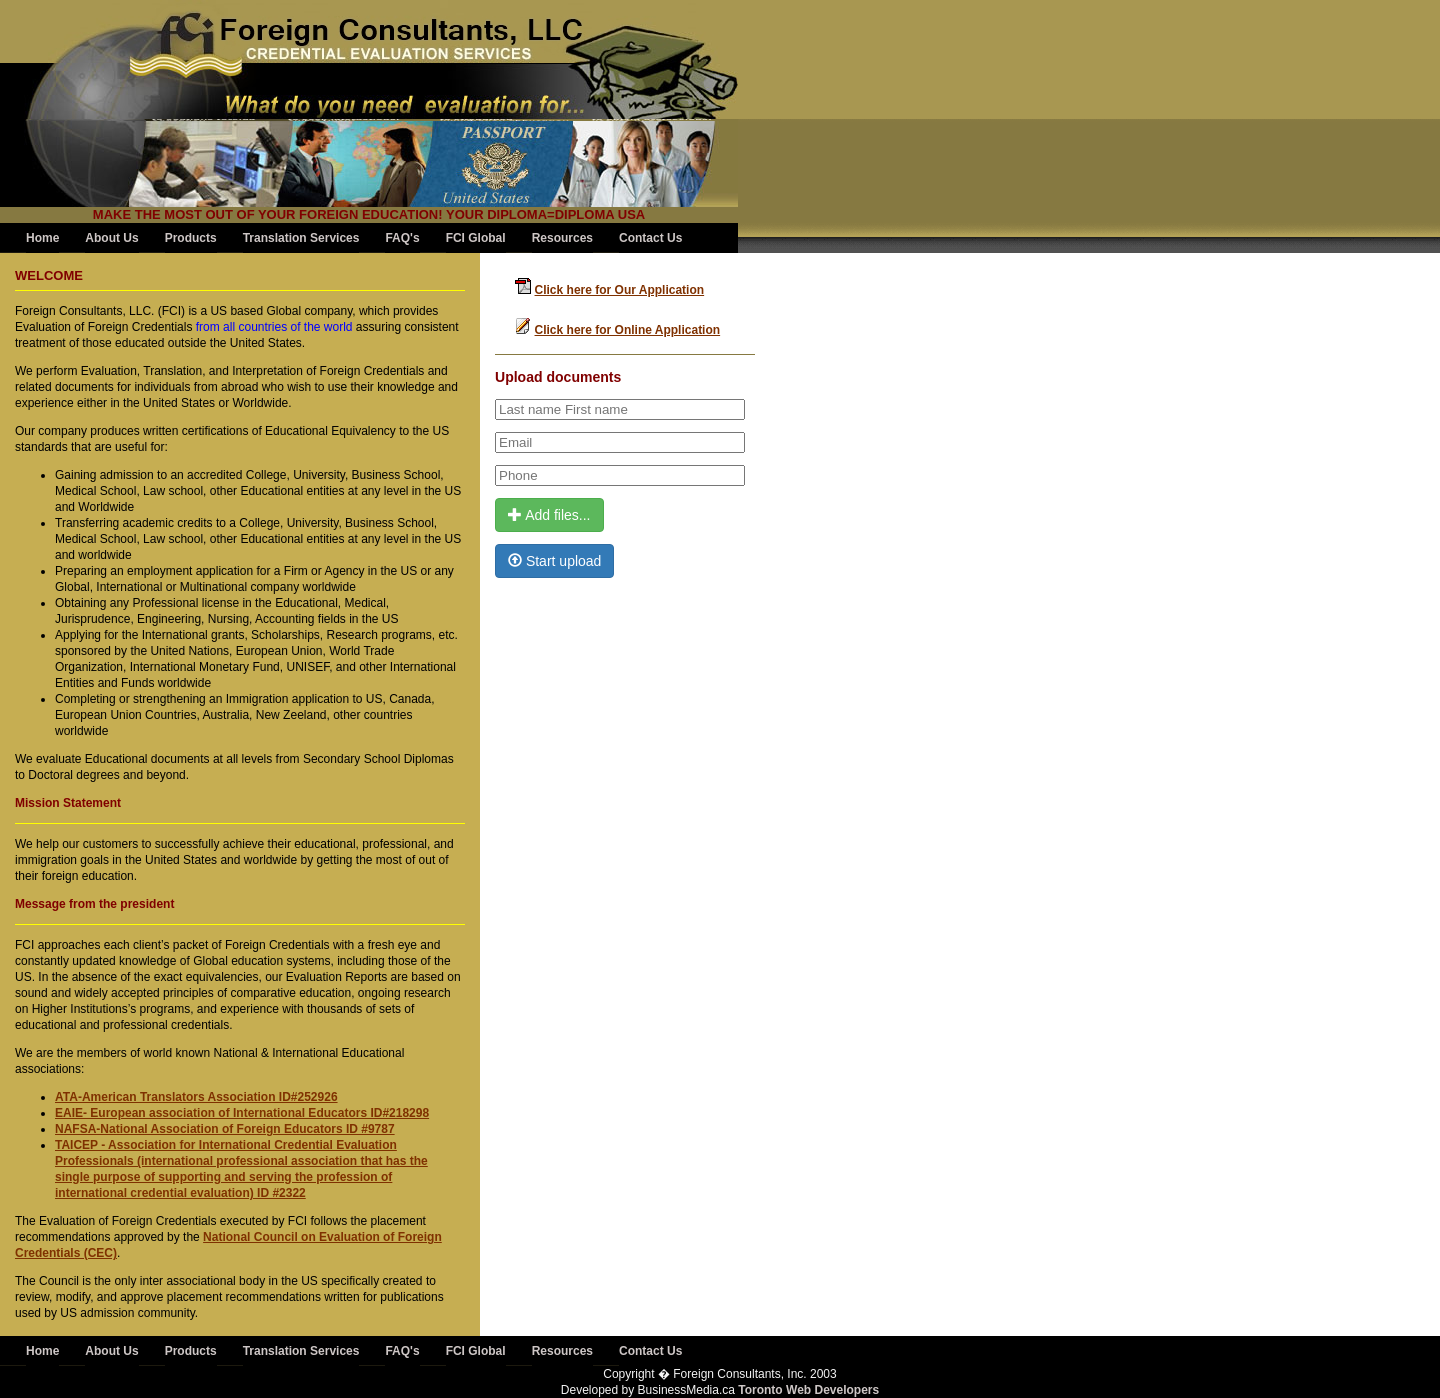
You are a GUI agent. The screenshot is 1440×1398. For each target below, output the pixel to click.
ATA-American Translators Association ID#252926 (196, 1097)
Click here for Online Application (628, 330)
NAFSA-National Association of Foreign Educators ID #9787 (225, 1129)
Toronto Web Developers (808, 1390)
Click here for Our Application (620, 290)
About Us (111, 238)
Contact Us (650, 238)
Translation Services (301, 238)
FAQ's (402, 238)
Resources (562, 238)
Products (191, 238)
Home (42, 238)
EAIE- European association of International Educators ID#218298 (242, 1113)
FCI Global (476, 238)
